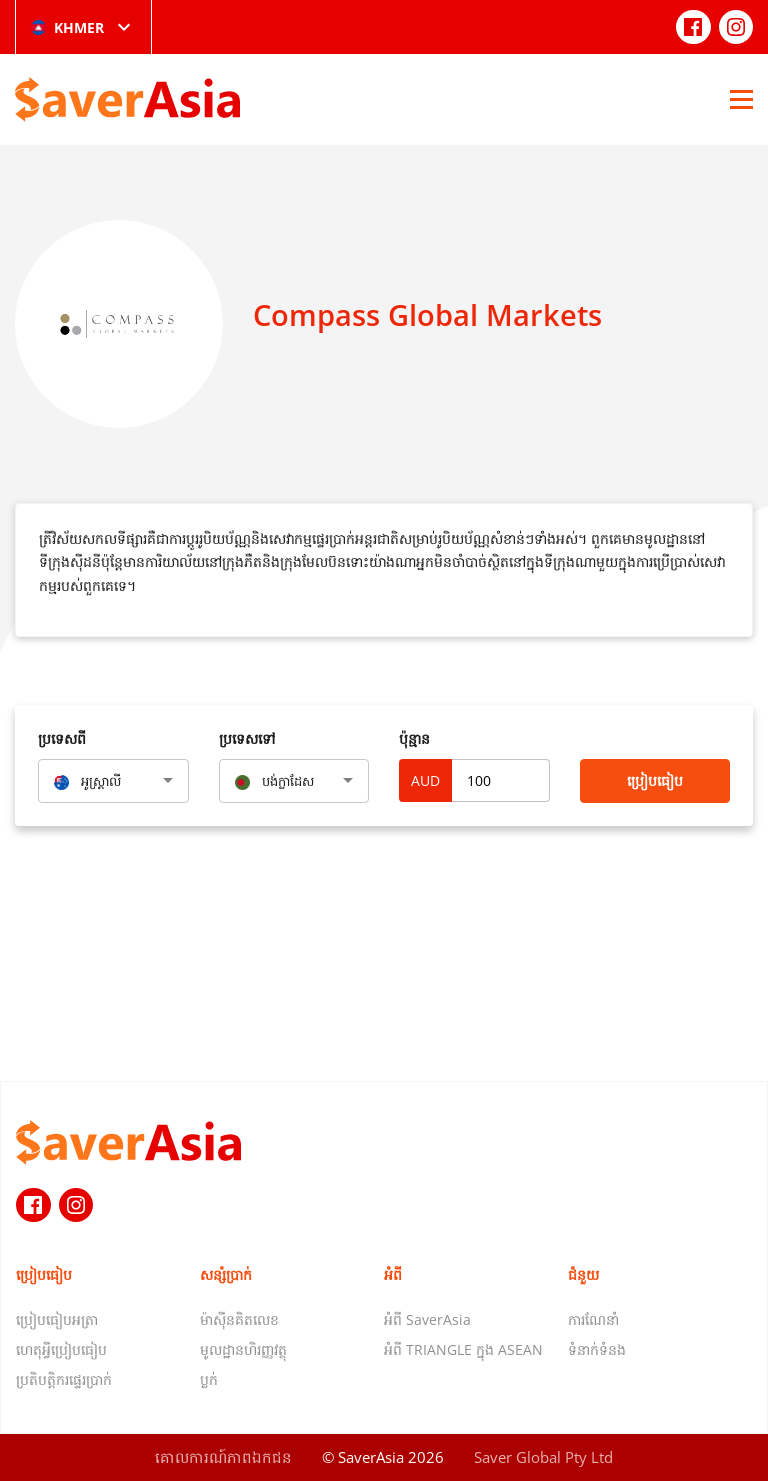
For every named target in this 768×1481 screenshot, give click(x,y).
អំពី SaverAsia (427, 1319)
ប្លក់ (209, 1379)
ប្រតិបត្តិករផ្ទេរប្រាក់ (64, 1379)
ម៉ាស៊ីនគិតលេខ (239, 1319)
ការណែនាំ (593, 1319)
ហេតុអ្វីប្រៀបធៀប (61, 1349)
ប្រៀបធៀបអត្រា (57, 1319)
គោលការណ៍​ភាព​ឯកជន (223, 1457)
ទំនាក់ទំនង (597, 1349)
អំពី (393, 1274)
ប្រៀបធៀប (655, 780)
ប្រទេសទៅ (247, 738)
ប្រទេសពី (62, 738)
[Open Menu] (741, 99)
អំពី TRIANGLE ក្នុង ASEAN (463, 1349)
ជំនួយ (583, 1274)
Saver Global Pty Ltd (543, 1457)
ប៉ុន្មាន (414, 738)
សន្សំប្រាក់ (226, 1274)
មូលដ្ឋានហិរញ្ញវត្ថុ (243, 1349)
